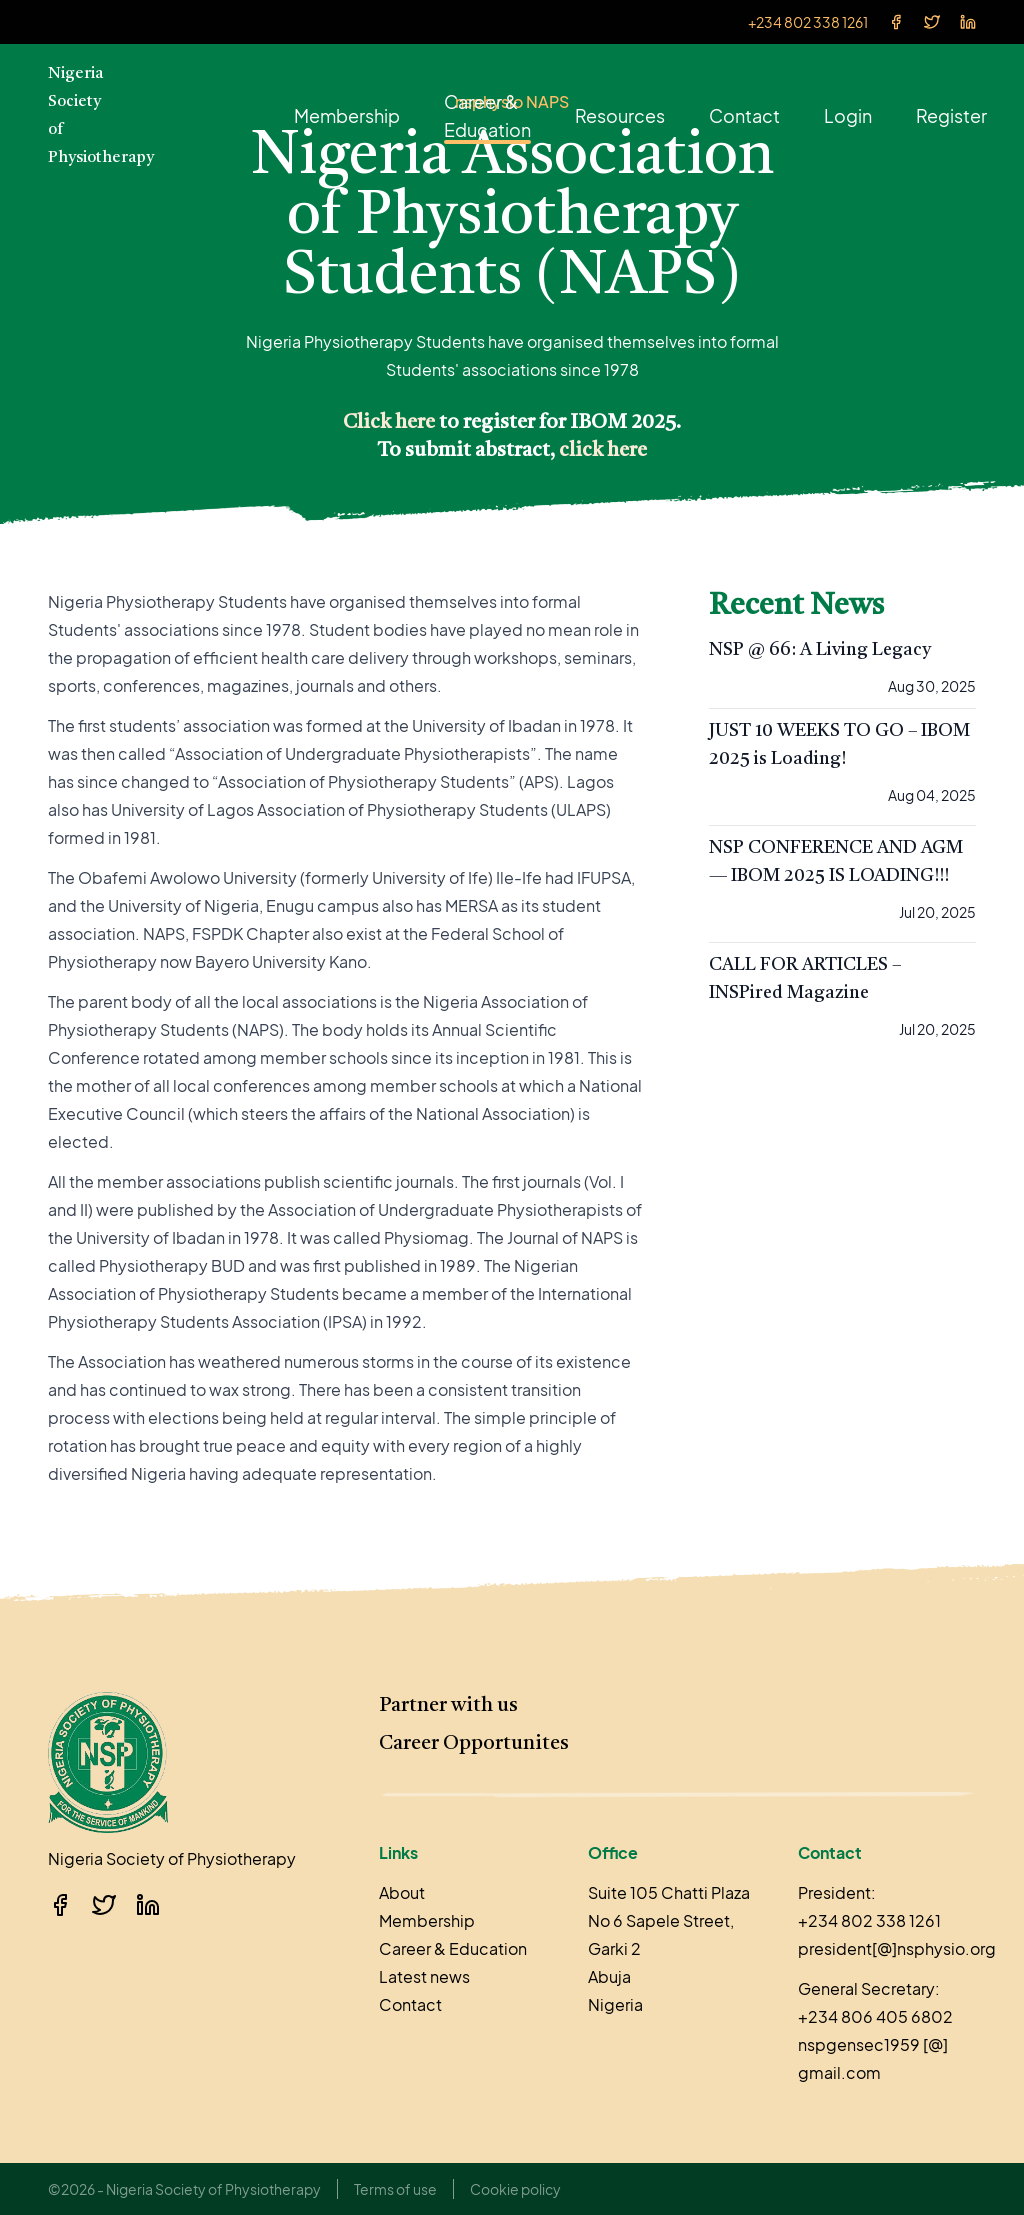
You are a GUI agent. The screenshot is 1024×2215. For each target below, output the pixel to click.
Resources (620, 115)
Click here (389, 423)
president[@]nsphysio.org (897, 1948)
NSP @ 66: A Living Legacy (820, 650)
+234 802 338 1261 (808, 22)
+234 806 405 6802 (875, 2016)
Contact (744, 115)
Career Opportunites (474, 1744)
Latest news (424, 1976)
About (402, 1892)
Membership (347, 115)
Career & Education (487, 115)
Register (951, 115)
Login (848, 115)
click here (603, 451)
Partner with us (448, 1706)
